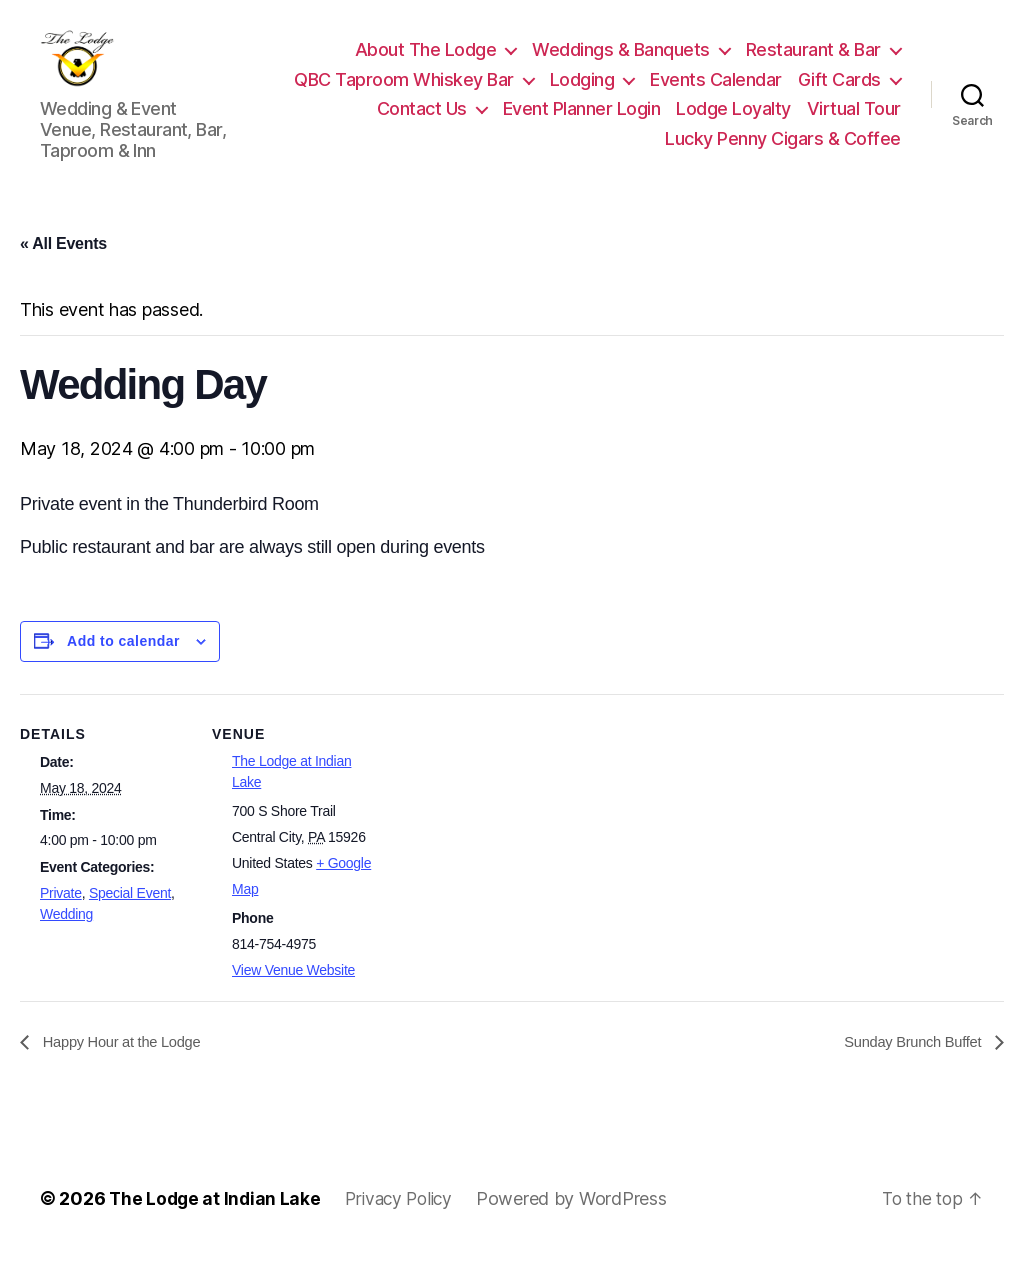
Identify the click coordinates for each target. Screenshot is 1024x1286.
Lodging (582, 94)
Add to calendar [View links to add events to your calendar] (123, 671)
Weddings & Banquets (621, 64)
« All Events (63, 273)
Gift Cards (839, 94)
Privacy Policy (406, 1229)
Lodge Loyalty (733, 123)
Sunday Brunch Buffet (908, 1072)
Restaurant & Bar (813, 64)
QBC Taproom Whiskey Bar (404, 94)
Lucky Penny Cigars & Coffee (783, 153)
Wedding (66, 944)
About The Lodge (426, 64)
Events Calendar (716, 94)
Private (61, 923)
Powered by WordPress (582, 1229)
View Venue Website (293, 1000)
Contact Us (422, 123)
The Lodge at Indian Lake (217, 1229)
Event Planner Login (582, 123)
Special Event (130, 923)
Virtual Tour (854, 123)
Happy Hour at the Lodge (127, 1072)
